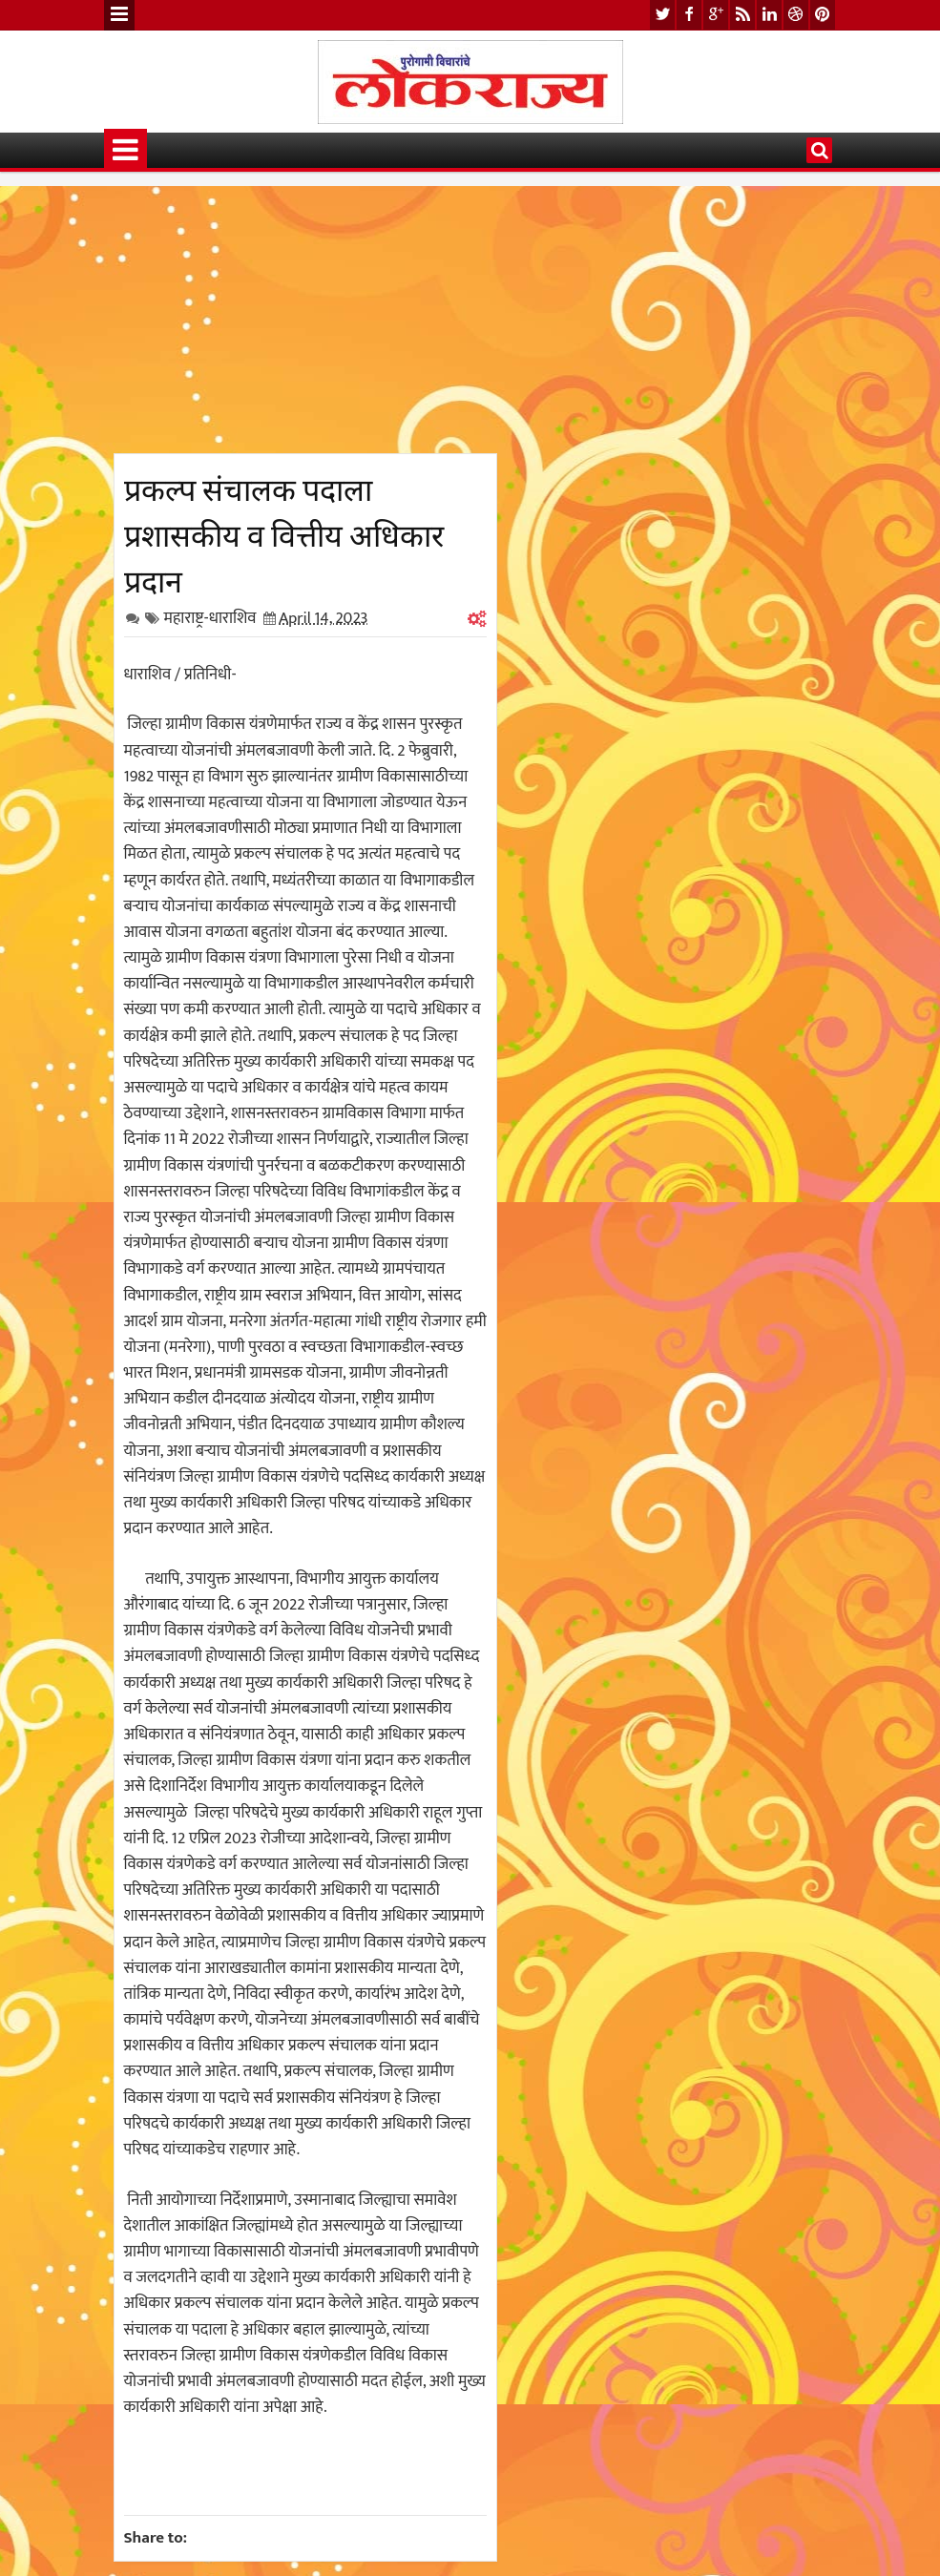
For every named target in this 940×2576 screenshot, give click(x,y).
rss (742, 15)
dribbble (795, 15)
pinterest (822, 15)
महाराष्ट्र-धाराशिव (210, 618)
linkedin (769, 15)
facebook (689, 15)
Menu (119, 15)
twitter (662, 15)
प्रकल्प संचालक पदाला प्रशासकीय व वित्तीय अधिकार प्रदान (284, 532)
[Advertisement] (305, 319)
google (715, 15)
